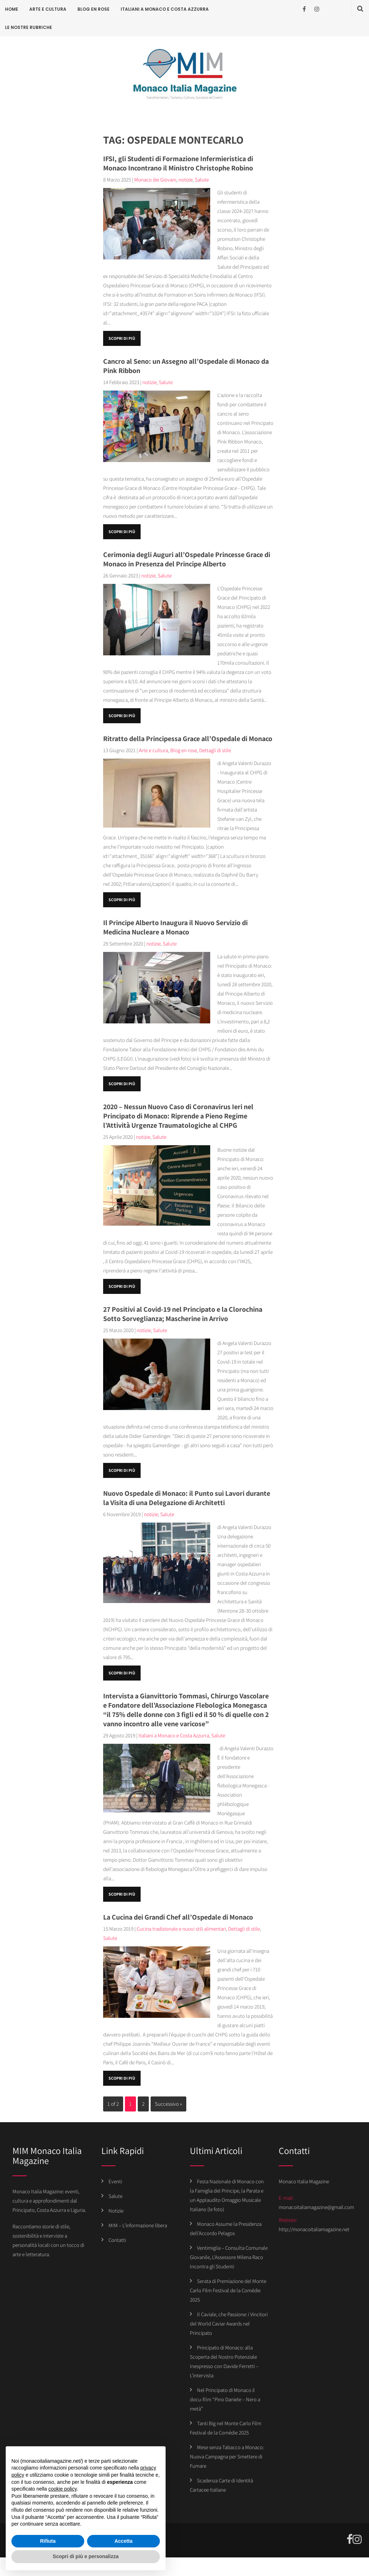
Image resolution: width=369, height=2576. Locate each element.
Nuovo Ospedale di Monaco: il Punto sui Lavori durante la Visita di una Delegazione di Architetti (186, 1498)
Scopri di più (121, 338)
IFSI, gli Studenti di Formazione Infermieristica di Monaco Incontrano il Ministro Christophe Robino (178, 163)
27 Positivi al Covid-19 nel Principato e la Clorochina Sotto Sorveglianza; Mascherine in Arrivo (182, 1314)
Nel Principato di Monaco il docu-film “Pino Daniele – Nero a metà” (225, 2399)
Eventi (115, 2181)
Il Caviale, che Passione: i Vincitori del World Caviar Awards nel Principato (229, 2323)
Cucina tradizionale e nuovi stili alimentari (181, 1928)
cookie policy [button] (63, 2489)
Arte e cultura (47, 9)
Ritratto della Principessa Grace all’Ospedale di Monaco (187, 738)
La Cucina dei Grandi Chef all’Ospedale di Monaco (178, 1917)
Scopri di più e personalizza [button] (85, 2556)
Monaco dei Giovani (155, 179)
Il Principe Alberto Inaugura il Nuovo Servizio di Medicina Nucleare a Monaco (175, 927)
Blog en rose (93, 9)
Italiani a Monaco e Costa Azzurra (165, 9)
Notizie (115, 2210)
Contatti (117, 2240)
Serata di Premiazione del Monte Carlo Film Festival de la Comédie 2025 (228, 2290)
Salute (202, 179)
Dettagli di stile (215, 750)
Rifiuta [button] (48, 2541)
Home (11, 9)
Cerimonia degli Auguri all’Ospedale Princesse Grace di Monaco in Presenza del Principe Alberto (186, 559)
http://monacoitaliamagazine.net (314, 2229)
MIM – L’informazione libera (137, 2225)
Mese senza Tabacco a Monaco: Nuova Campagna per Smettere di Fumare (227, 2456)
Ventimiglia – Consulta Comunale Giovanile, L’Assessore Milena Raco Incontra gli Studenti (229, 2257)
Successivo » (168, 2103)
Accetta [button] (124, 2541)
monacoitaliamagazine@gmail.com (316, 2207)
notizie (185, 179)
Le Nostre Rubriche (28, 27)
